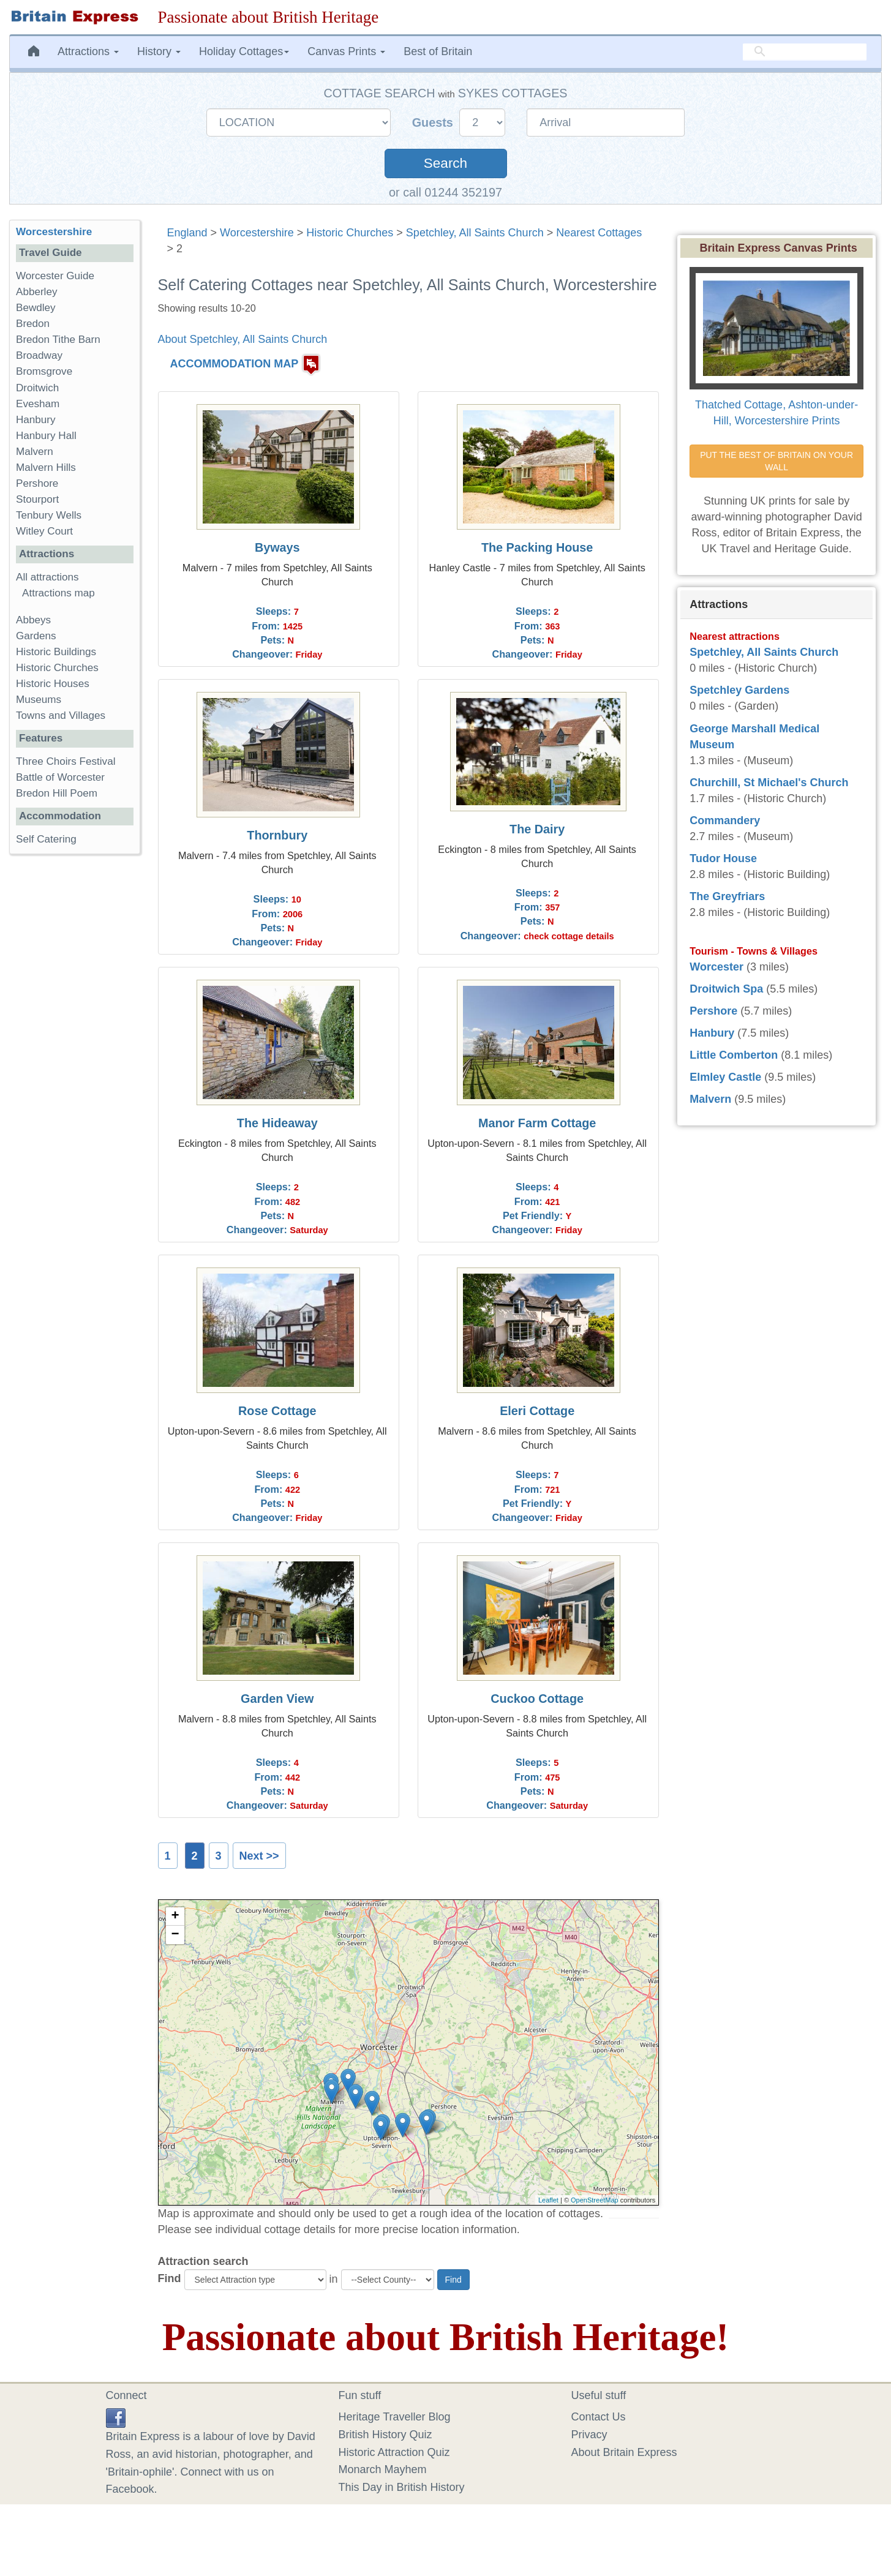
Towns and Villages (60, 715)
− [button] (175, 1935)
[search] (805, 52)
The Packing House (537, 547)
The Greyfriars (727, 896)
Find (169, 2278)
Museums (38, 699)
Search (445, 163)
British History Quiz (385, 2434)
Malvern (34, 451)
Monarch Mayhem (383, 2469)
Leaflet (548, 2200)
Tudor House (723, 858)
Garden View (277, 1698)
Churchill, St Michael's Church (769, 782)
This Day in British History (402, 2487)
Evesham (37, 404)
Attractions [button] (88, 51)
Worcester (716, 967)
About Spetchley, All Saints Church (243, 339)
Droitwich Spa (726, 989)
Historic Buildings (56, 652)
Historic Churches (349, 233)
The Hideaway (277, 1123)
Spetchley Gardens (739, 690)
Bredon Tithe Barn (58, 339)
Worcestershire (257, 233)
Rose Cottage (277, 1411)
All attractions (47, 577)
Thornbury (277, 835)
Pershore (37, 483)
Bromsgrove (44, 371)
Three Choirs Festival (65, 761)
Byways (277, 547)
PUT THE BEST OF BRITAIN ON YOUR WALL (777, 461)
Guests (434, 122)
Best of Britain (438, 51)
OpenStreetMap (594, 2200)
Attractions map (58, 593)
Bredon (33, 323)
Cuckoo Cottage (537, 1698)
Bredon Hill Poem (56, 793)
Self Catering (46, 839)
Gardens (36, 636)
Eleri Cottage (537, 1411)
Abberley (36, 292)
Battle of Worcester (60, 777)
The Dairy (537, 829)
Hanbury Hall (46, 435)
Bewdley (36, 308)
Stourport (37, 499)
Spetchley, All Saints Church (475, 233)
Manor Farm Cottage (537, 1123)
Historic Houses (52, 683)
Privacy (589, 2434)
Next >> (259, 1856)
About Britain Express (624, 2452)
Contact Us (598, 2417)
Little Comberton (734, 1055)
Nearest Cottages (599, 233)
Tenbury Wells (48, 515)
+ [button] (175, 1916)
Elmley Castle (725, 1077)
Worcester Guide (55, 276)
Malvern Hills (46, 467)
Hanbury (36, 420)
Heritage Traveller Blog (395, 2417)
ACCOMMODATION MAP (234, 364)
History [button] (159, 51)
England (187, 233)
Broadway (39, 355)
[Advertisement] (74, 1052)
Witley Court (44, 531)
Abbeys (33, 620)
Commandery (725, 820)
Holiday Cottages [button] (244, 51)
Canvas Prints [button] (346, 51)
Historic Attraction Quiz (394, 2452)
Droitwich (37, 388)
